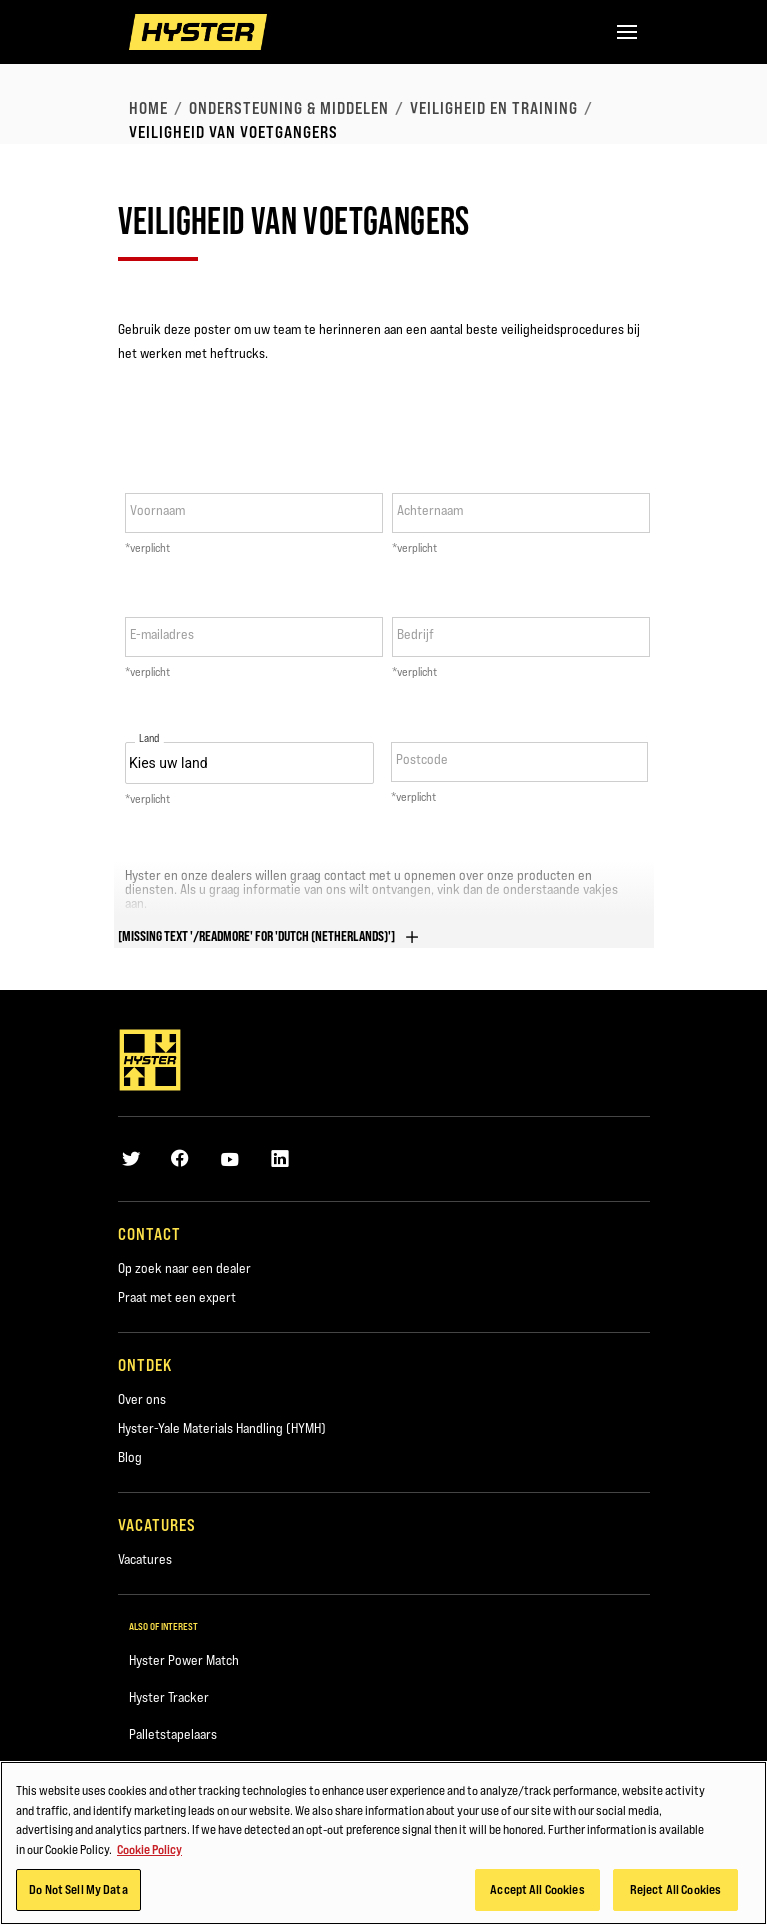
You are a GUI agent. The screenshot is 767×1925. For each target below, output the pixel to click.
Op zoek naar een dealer (184, 1268)
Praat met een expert (177, 1297)
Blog (130, 1457)
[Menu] (627, 32)
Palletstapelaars (173, 1734)
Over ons (142, 1399)
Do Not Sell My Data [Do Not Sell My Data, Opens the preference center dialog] (78, 1895)
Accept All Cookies (537, 1895)
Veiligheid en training (494, 108)
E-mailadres (162, 634)
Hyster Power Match (184, 1660)
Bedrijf (415, 634)
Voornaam (157, 510)
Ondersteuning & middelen (289, 108)
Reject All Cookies (675, 1895)
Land (149, 738)
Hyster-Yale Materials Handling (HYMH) (222, 1428)
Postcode (422, 759)
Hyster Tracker (169, 1697)
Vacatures (145, 1559)
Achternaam (430, 510)
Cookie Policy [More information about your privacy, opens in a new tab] (149, 1854)
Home (148, 108)
